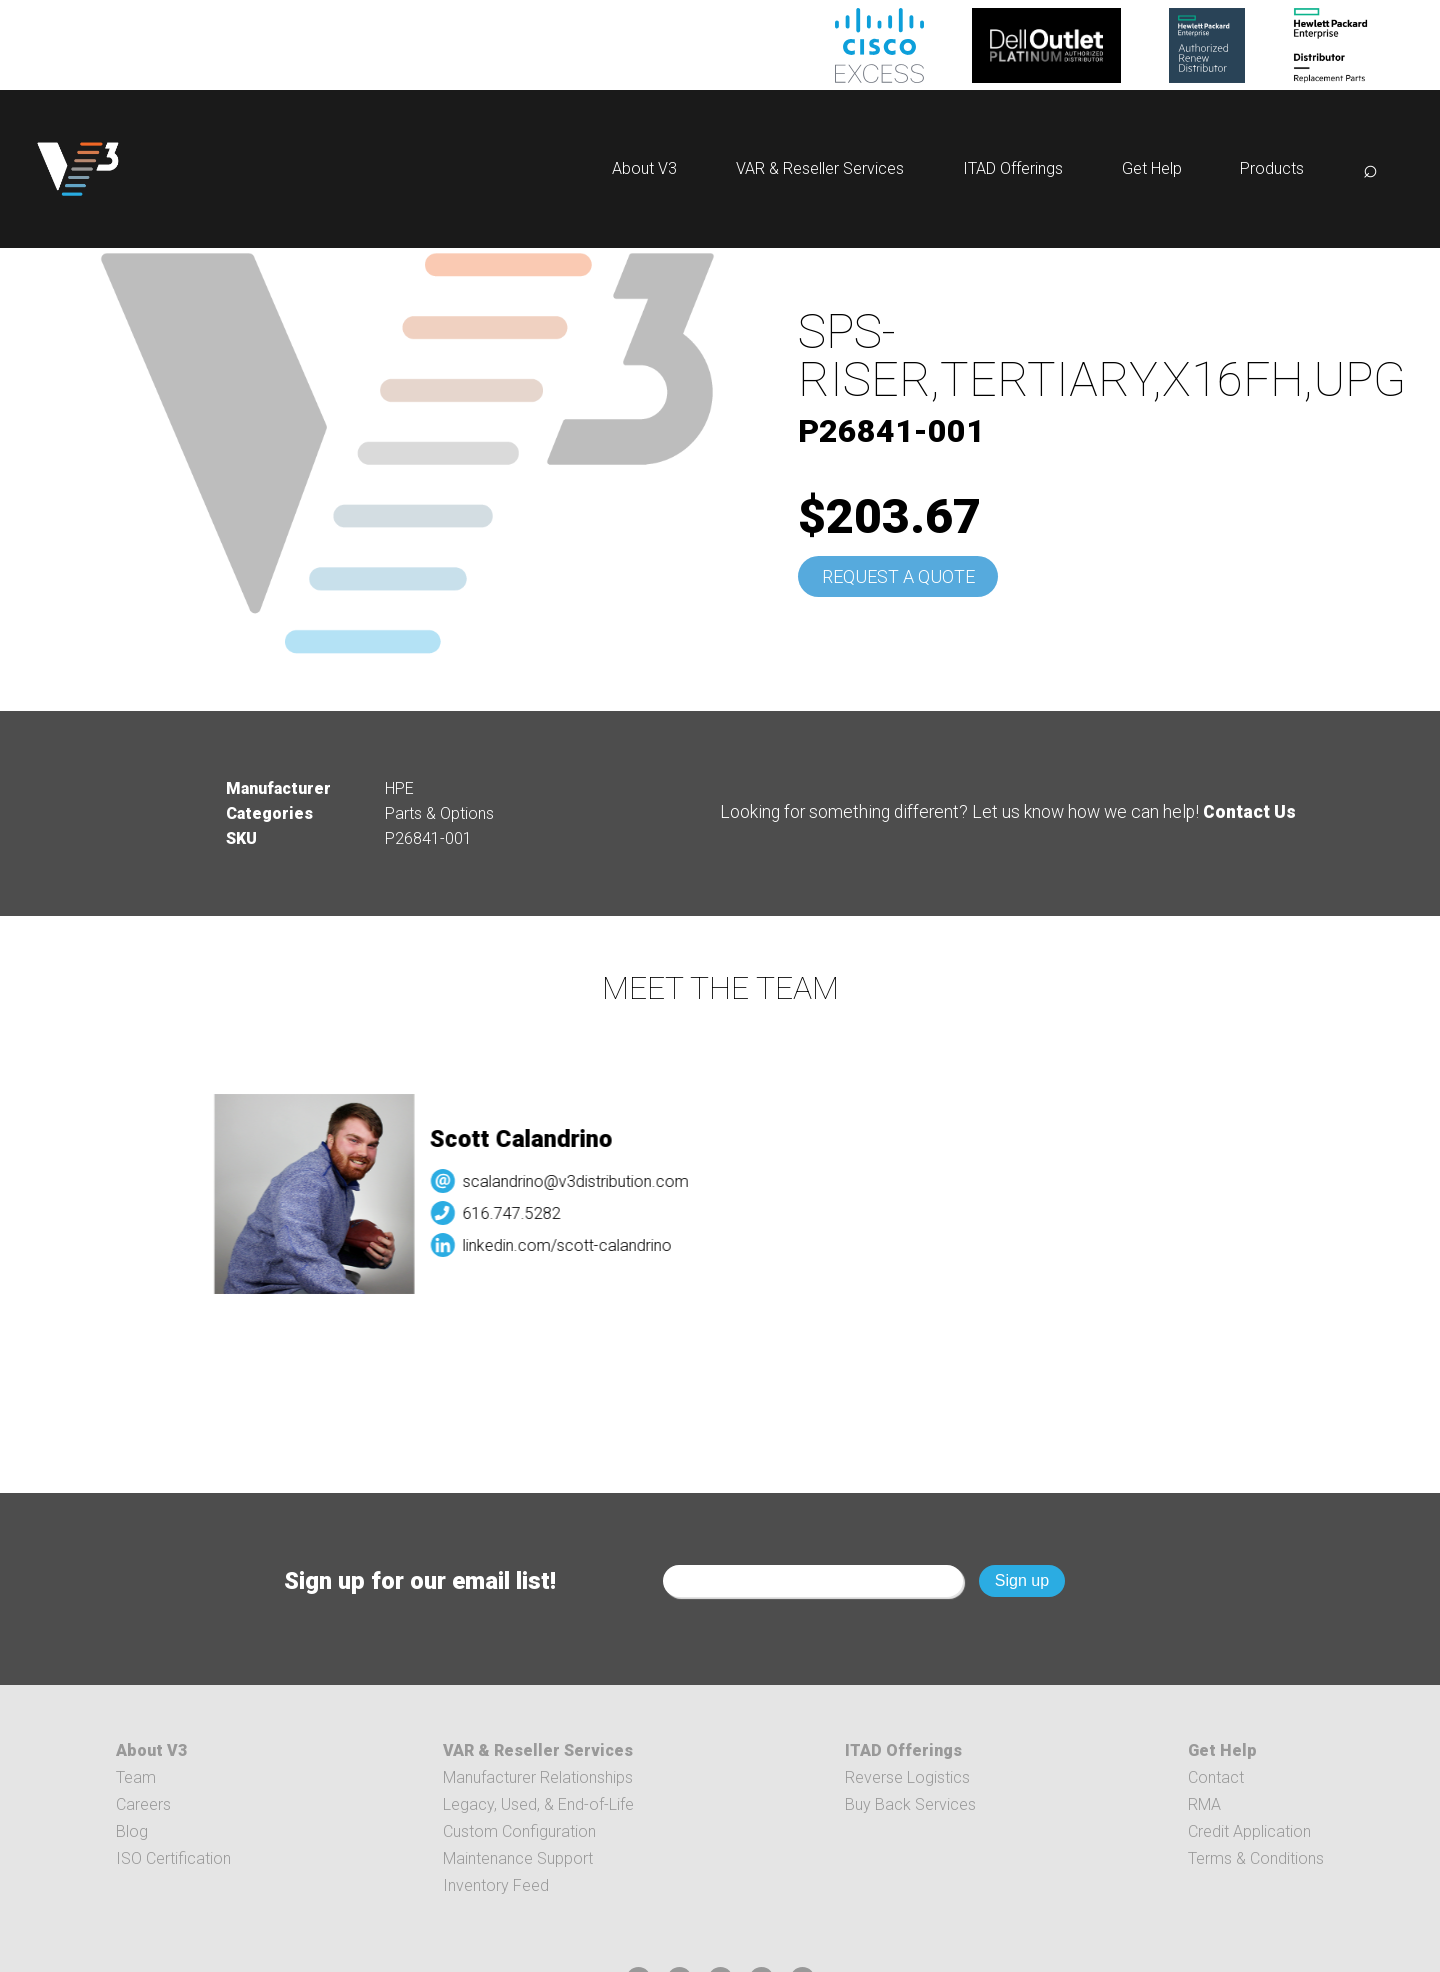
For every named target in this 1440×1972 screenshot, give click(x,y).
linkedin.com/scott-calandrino (584, 1245)
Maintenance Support (518, 1858)
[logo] (78, 169)
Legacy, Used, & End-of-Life (538, 1804)
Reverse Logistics (907, 1777)
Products (1272, 168)
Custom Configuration (519, 1831)
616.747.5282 (529, 1213)
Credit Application (1249, 1831)
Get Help (1152, 168)
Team (136, 1777)
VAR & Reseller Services (820, 168)
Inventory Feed (496, 1885)
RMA (1204, 1804)
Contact (1216, 1777)
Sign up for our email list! (420, 1581)
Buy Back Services (910, 1804)
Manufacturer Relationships (538, 1777)
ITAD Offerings (1013, 168)
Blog (132, 1831)
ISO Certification (173, 1858)
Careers (143, 1804)
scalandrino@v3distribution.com (593, 1181)
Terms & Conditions (1256, 1858)
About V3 (644, 168)
